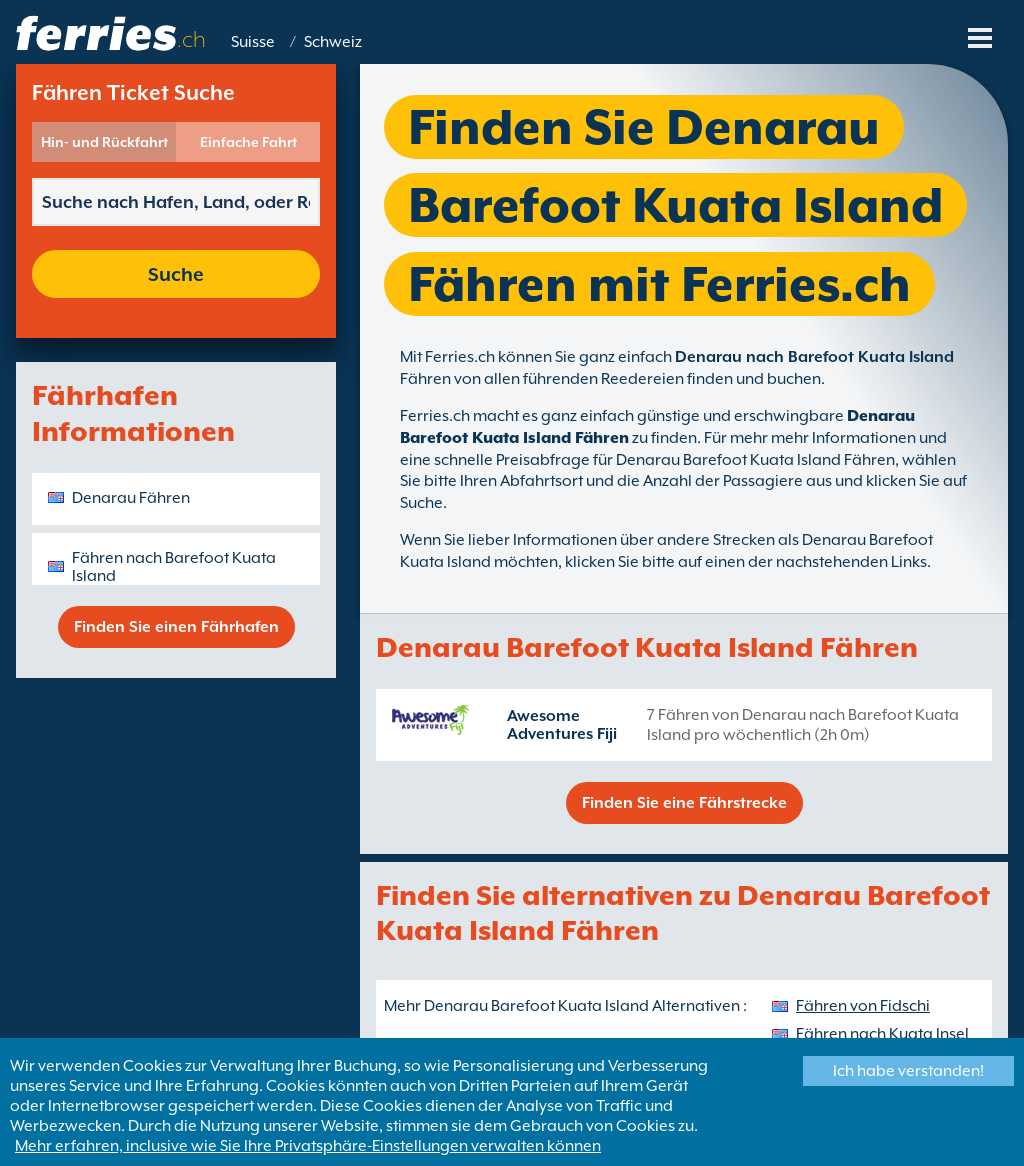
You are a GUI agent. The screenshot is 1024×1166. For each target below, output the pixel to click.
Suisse (253, 42)
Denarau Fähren (131, 498)
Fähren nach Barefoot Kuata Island (174, 567)
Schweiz (333, 42)
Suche (176, 274)
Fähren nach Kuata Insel (882, 1034)
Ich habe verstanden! (908, 1071)
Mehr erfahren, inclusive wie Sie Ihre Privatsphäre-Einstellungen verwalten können (308, 1146)
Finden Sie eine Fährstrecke (684, 803)
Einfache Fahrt (248, 142)
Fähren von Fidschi (863, 1006)
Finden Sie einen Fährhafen (176, 627)
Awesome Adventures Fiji (562, 725)
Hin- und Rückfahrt (104, 142)
